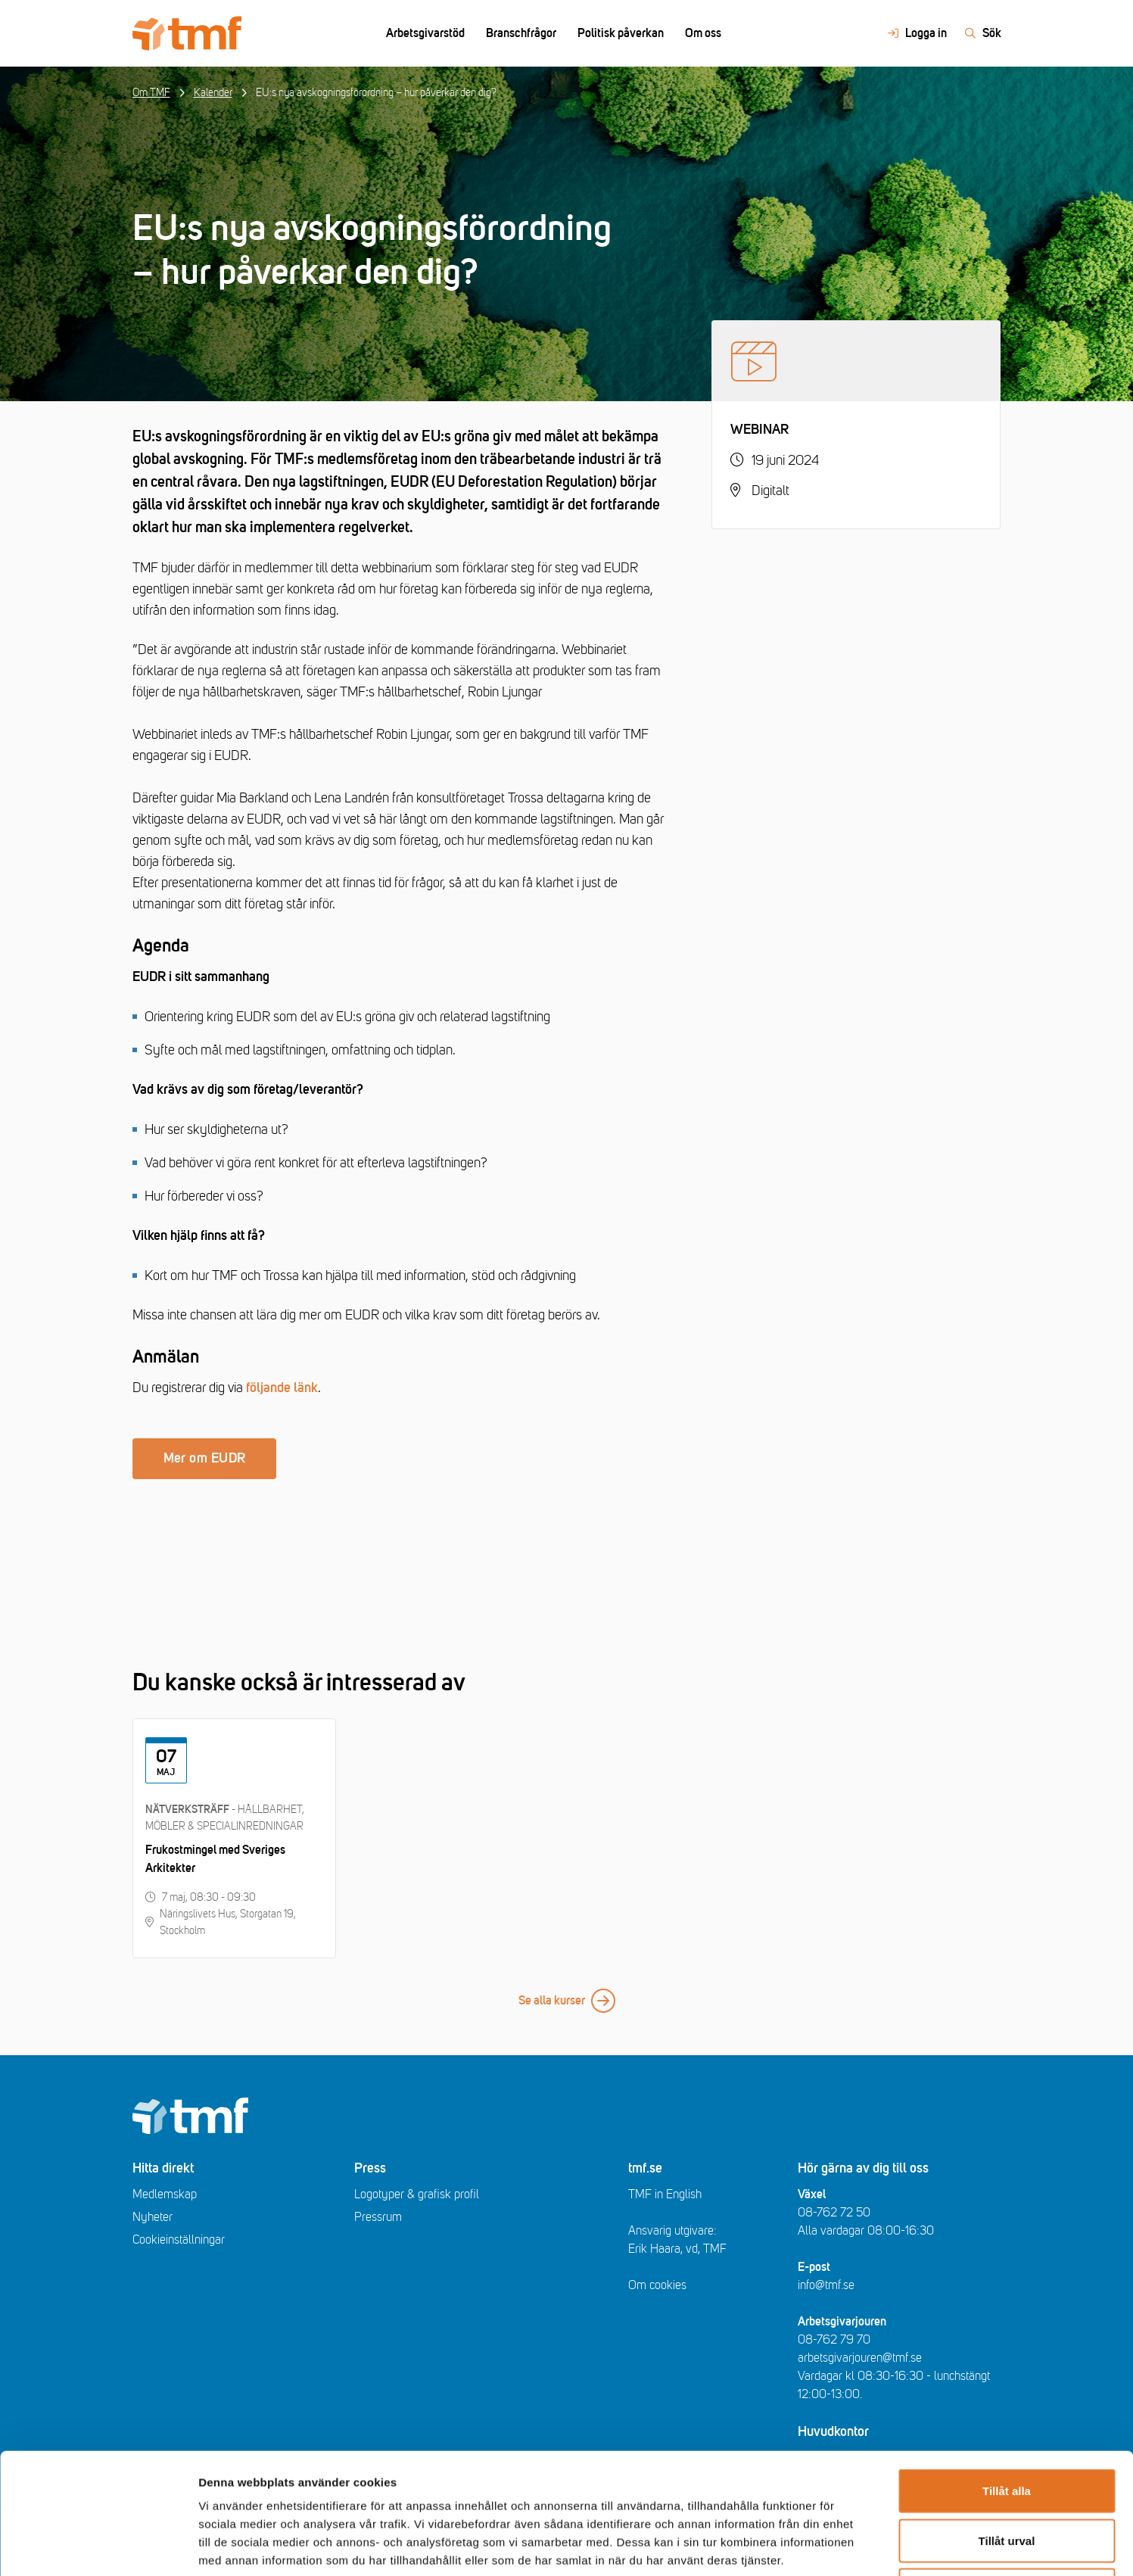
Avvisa (1006, 2476)
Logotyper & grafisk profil (416, 2194)
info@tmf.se (826, 2285)
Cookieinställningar (178, 2240)
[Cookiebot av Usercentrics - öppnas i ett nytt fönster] (98, 2546)
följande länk (282, 1388)
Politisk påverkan (620, 33)
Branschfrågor (521, 33)
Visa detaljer (822, 2546)
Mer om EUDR (204, 1459)
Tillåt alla (1006, 2377)
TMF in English (665, 2194)
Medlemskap (164, 2194)
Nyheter (152, 2217)
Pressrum (378, 2217)
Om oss (703, 33)
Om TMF (151, 92)
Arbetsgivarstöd (425, 33)
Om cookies (657, 2285)
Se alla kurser (566, 2001)
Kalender (213, 92)
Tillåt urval (1007, 2427)
